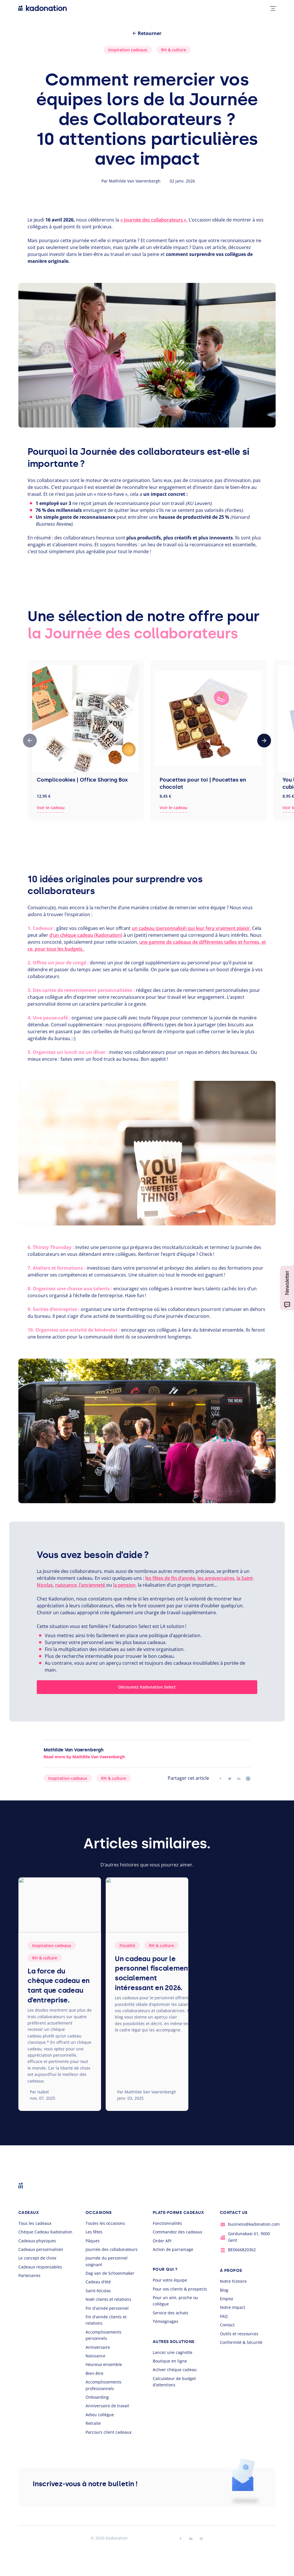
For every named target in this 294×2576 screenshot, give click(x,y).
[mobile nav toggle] (270, 8)
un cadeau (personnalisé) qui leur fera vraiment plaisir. (191, 928)
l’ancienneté (92, 1585)
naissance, (66, 1585)
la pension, (125, 1585)
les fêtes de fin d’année (170, 1578)
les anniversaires (216, 1578)
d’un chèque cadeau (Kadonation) (85, 935)
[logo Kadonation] (42, 8)
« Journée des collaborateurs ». (153, 220)
